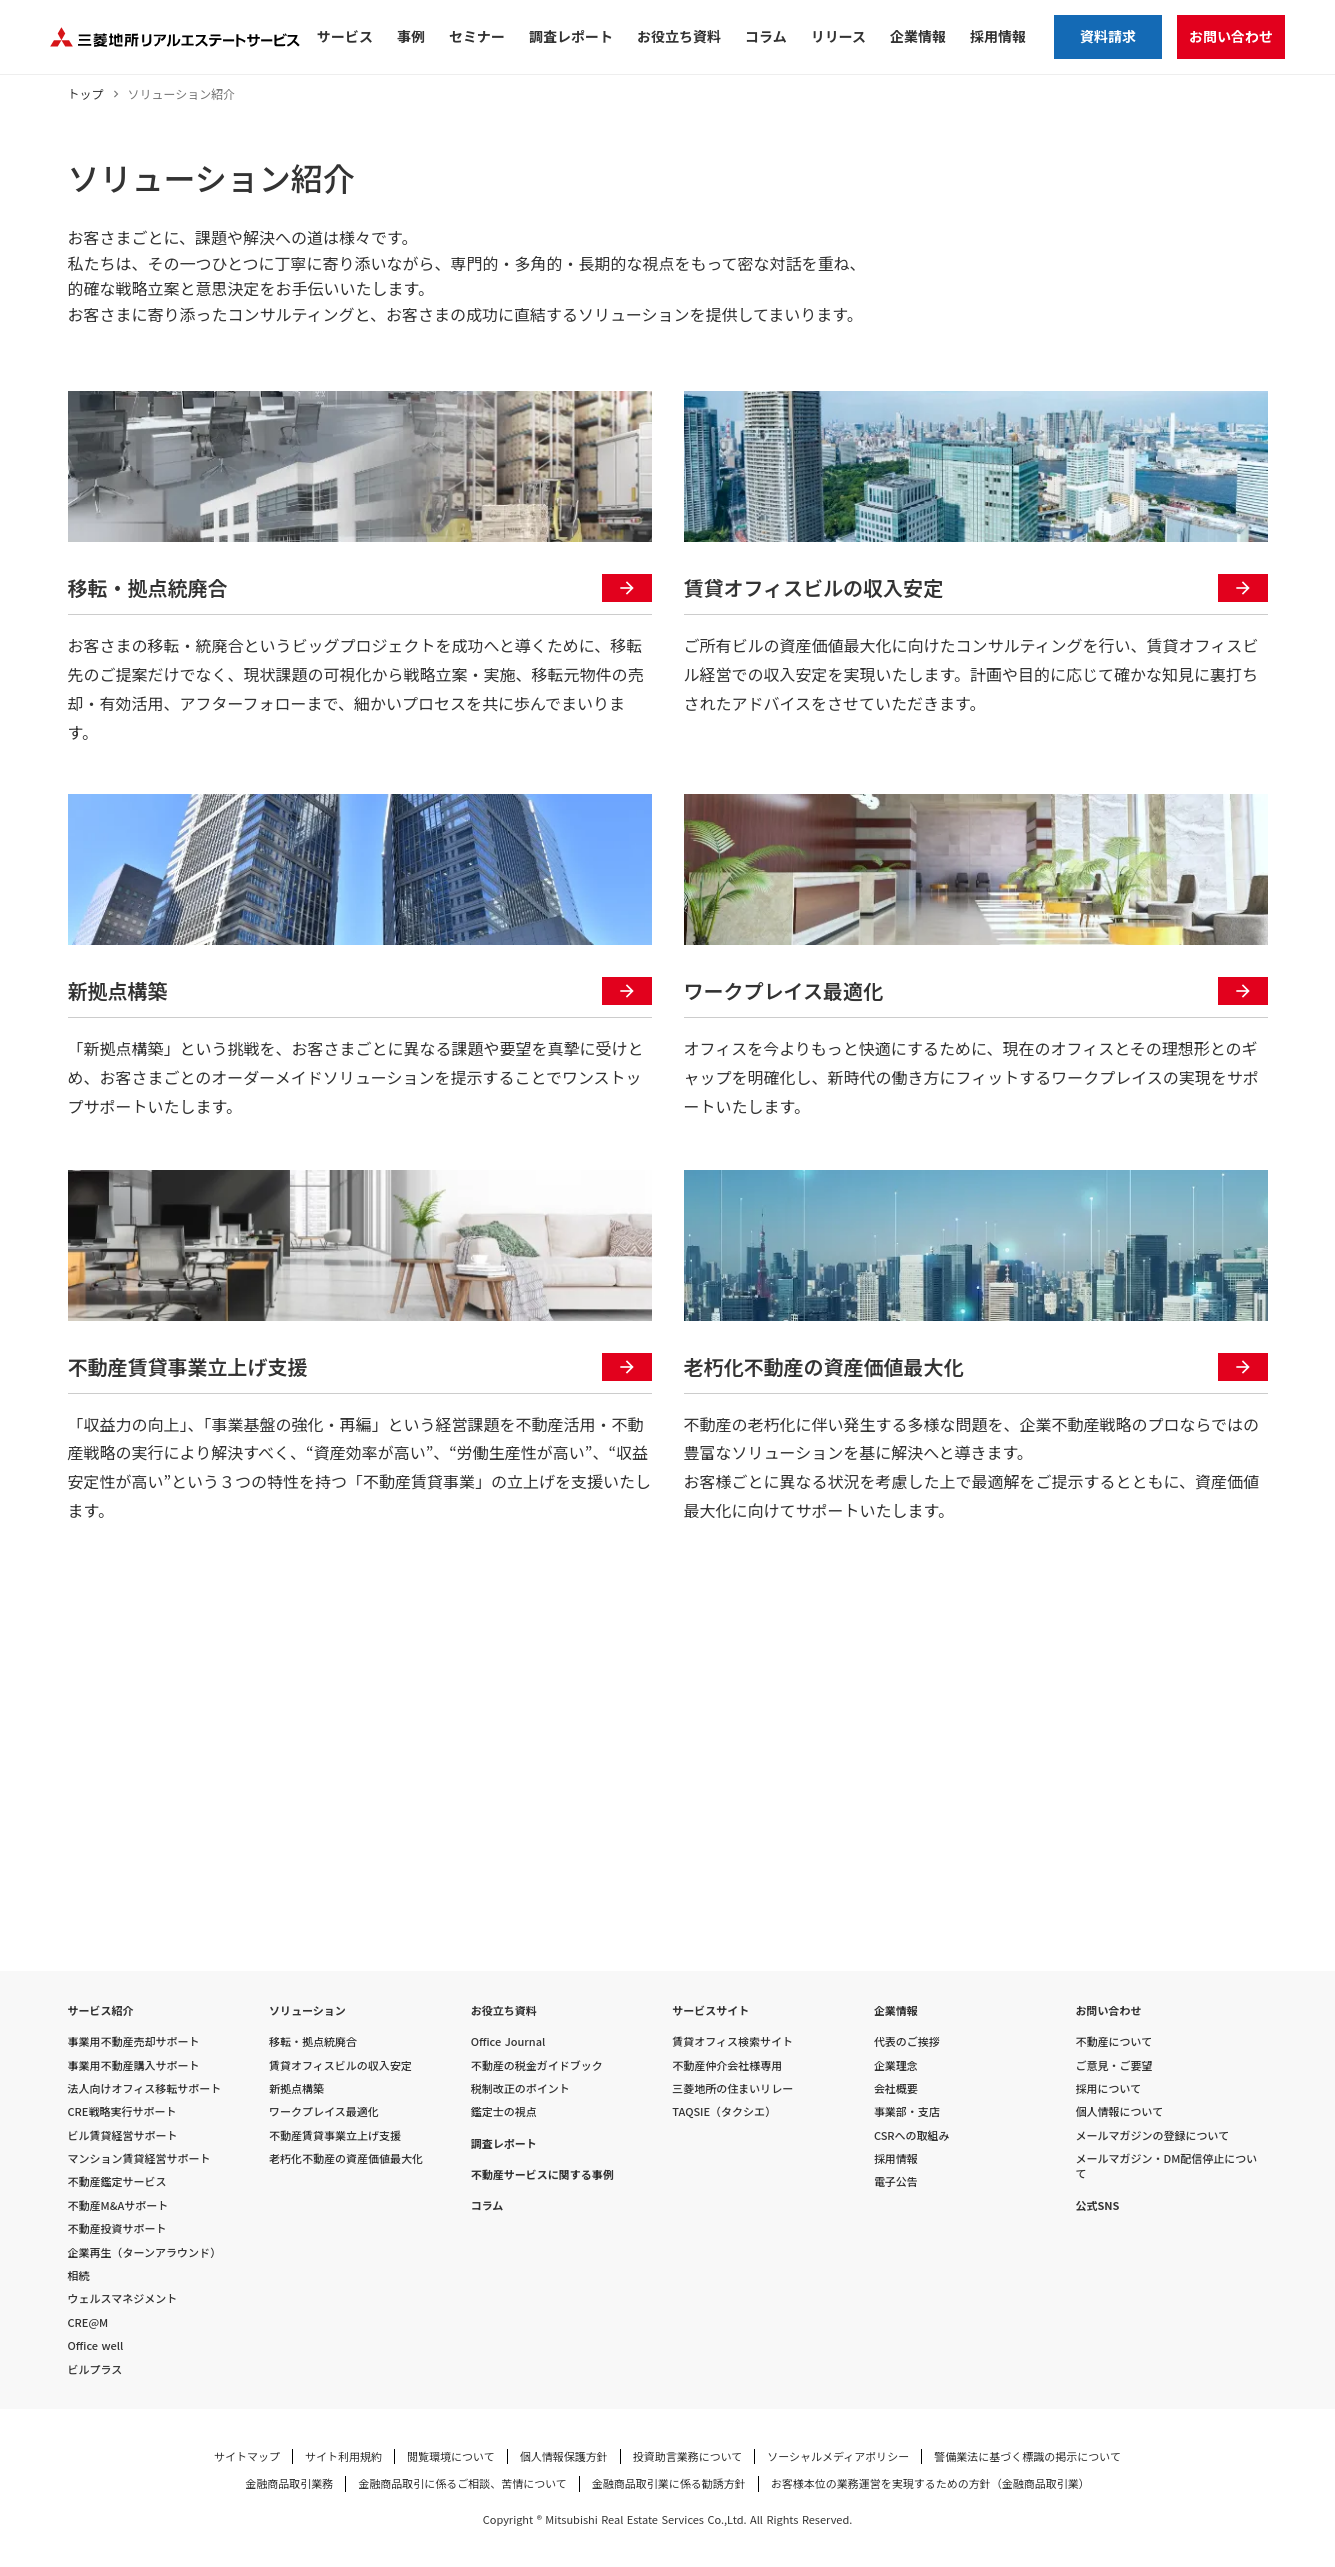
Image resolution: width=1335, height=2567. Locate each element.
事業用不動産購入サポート (134, 2065)
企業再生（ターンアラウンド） (144, 2252)
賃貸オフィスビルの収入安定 (340, 2065)
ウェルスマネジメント (123, 2298)
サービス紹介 (101, 2010)
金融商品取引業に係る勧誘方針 (669, 2483)
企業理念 (896, 2065)
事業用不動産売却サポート (134, 2041)
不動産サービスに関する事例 (542, 2174)
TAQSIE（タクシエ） (724, 2111)
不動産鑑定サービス (117, 2181)
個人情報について (1119, 2111)
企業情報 (896, 2010)
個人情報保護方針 (564, 2456)
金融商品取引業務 (289, 2483)
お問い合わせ (1108, 2010)
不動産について (1113, 2041)
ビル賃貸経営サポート (123, 2135)
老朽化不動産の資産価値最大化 (346, 2158)
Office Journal (508, 2041)
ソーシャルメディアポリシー (838, 2456)
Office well (96, 2345)
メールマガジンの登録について (1152, 2135)
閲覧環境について (451, 2456)
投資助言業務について (688, 2456)
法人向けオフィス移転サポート (145, 2088)
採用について (1108, 2088)
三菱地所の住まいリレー (732, 2088)
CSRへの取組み (912, 2135)
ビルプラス (95, 2369)
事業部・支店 (907, 2111)
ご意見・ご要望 (1113, 2065)
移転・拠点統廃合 (313, 2041)
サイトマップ (247, 2456)
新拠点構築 (296, 2088)
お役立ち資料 (504, 2010)
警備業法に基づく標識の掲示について (1027, 2456)
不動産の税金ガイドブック (537, 2065)
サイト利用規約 (343, 2456)
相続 (79, 2275)
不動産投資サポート (117, 2228)
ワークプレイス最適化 (324, 2111)
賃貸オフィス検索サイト (732, 2041)
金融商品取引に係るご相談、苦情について (462, 2483)
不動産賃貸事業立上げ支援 (335, 2135)
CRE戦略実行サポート (122, 2111)
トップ (86, 94)
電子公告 (896, 2181)
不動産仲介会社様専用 (727, 2065)
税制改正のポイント (520, 2088)
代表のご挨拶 (907, 2041)
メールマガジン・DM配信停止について (1166, 2166)
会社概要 (896, 2088)
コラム (487, 2205)
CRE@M (88, 2322)
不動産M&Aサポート (118, 2205)
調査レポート (504, 2143)
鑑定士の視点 (504, 2111)
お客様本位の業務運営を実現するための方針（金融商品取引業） (930, 2483)
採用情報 (896, 2158)
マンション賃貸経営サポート (139, 2158)
